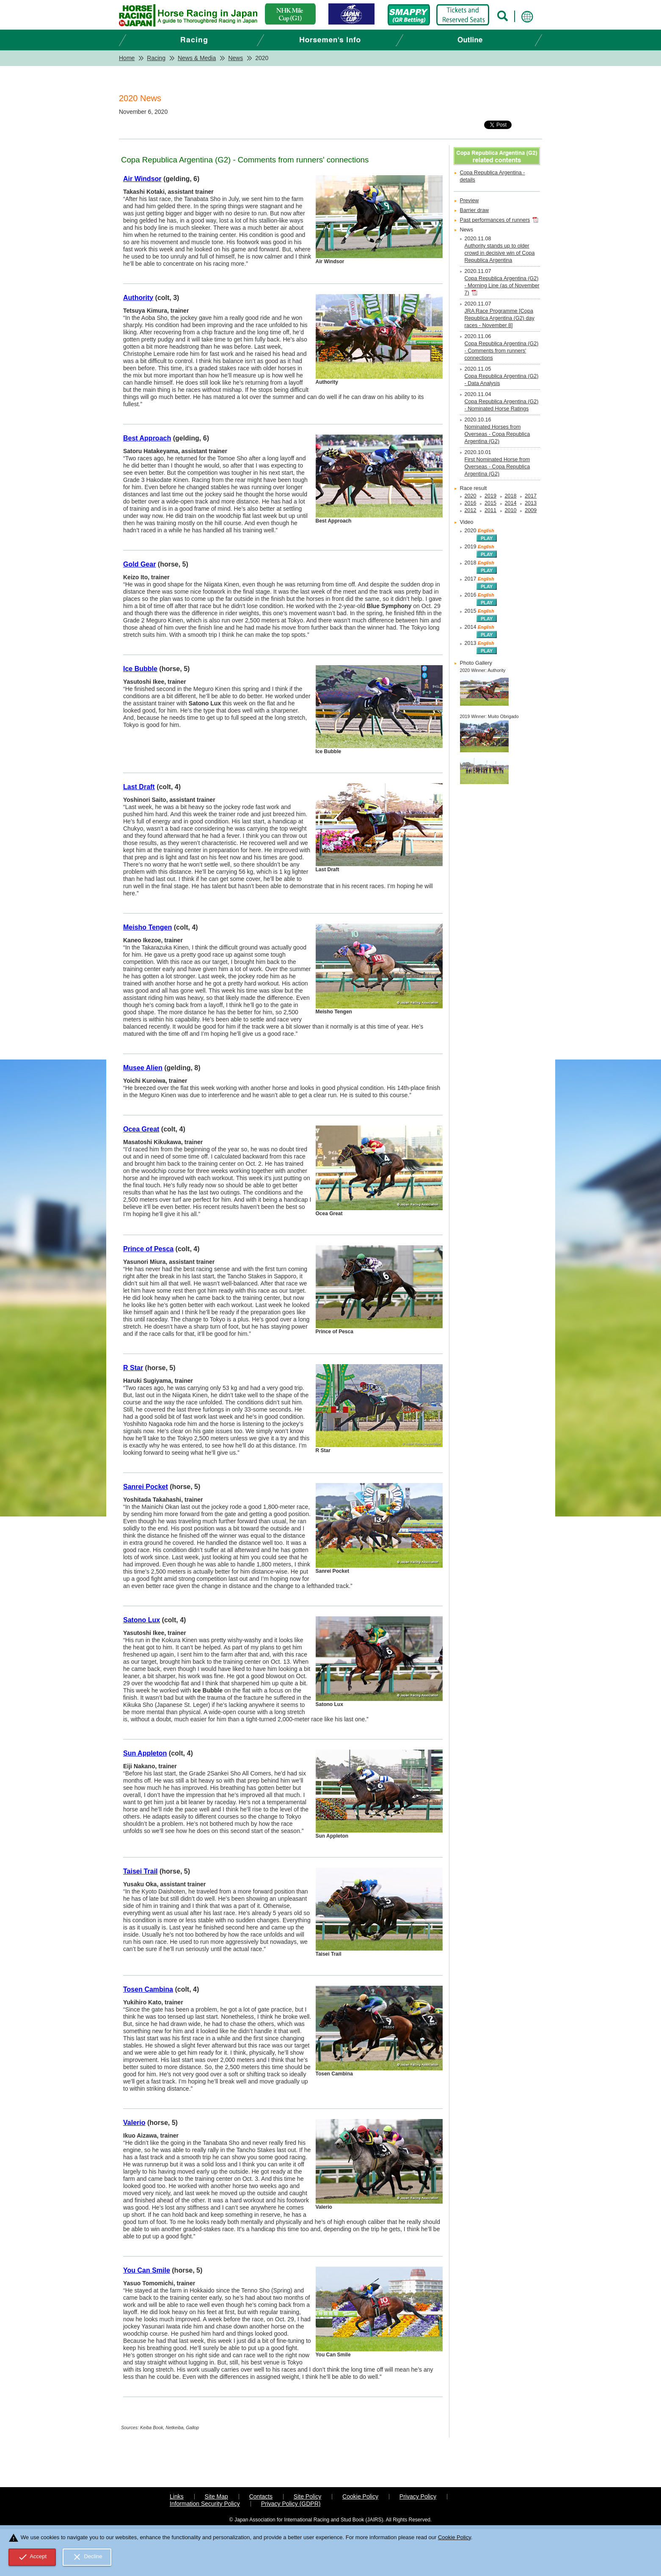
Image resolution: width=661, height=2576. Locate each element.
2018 (511, 496)
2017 (531, 496)
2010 (511, 510)
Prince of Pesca (148, 1248)
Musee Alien (142, 1067)
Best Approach (147, 438)
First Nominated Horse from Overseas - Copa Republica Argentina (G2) (497, 467)
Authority (138, 297)
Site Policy (307, 2496)
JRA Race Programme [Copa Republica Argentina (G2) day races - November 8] (499, 318)
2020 (470, 496)
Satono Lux (141, 1620)
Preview (469, 201)
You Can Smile (146, 2270)
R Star (133, 1367)
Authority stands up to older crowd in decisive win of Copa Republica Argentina (500, 253)
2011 (490, 510)
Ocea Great (141, 1129)
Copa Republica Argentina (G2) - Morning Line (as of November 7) (502, 285)
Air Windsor (142, 178)
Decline (87, 2557)
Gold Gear (139, 564)
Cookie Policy (360, 2496)
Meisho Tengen (147, 927)
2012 (470, 510)
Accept (32, 2557)
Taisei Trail (140, 1871)
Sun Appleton (145, 1753)
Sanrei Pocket (145, 1486)
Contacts (261, 2496)
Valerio (134, 2122)
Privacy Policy (417, 2496)
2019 (490, 496)
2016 (470, 503)
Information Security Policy (205, 2503)
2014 (511, 503)
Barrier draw (474, 210)
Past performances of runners (495, 220)
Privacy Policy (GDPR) (291, 2503)
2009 (531, 510)
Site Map (216, 2496)
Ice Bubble (140, 668)
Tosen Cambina (148, 1989)
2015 (490, 503)
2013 (531, 503)
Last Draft (139, 786)
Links (177, 2496)
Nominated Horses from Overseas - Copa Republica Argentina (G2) (497, 434)
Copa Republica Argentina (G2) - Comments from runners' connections (502, 351)
